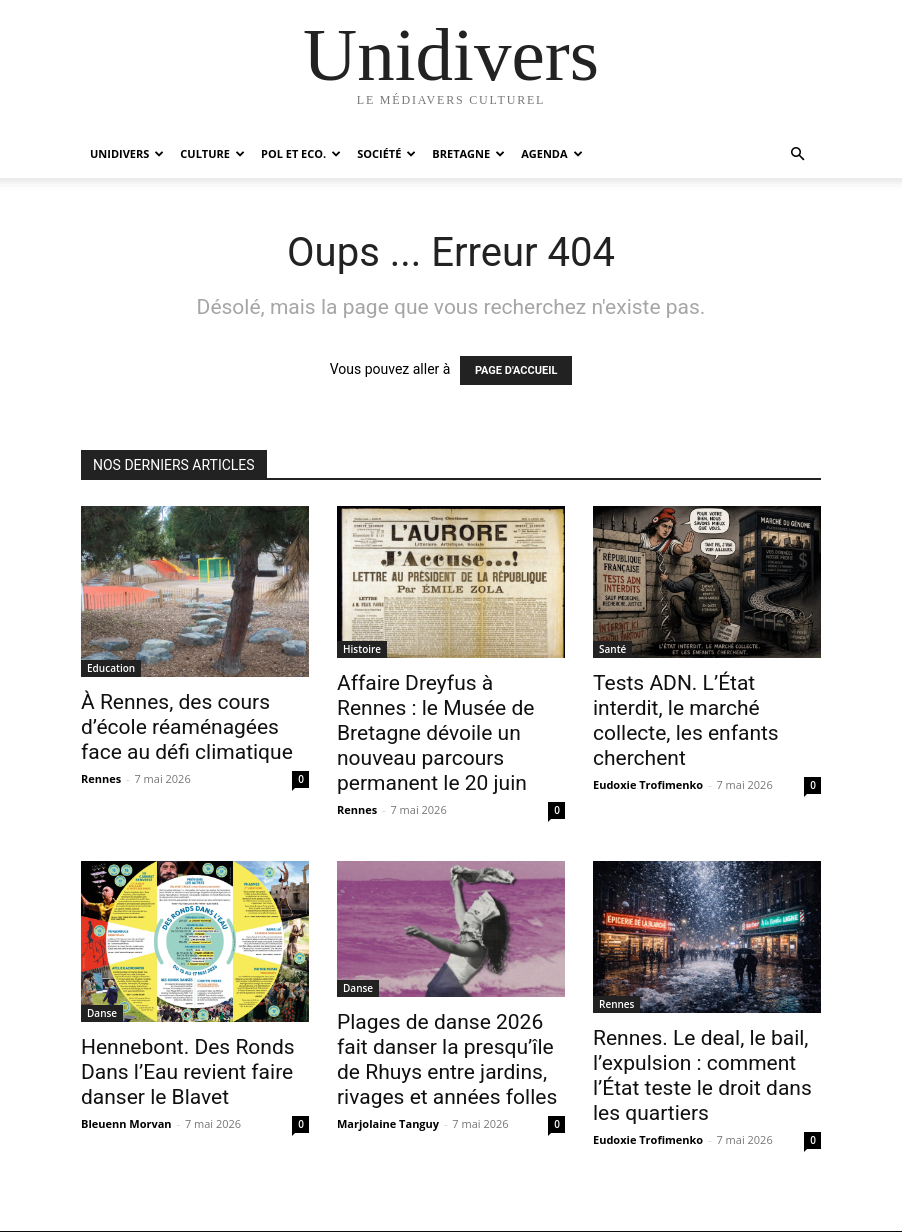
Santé (612, 649)
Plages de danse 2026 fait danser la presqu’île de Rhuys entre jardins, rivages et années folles (447, 1059)
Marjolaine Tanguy (388, 1123)
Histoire (362, 649)
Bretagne (468, 153)
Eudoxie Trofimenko (648, 784)
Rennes (101, 778)
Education (111, 668)
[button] (797, 154)
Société (386, 153)
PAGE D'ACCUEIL (516, 370)
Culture (212, 153)
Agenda (551, 153)
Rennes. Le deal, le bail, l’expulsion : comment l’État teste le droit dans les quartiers (702, 1075)
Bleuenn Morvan (126, 1123)
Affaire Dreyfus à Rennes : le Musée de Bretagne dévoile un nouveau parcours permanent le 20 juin (435, 733)
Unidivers (127, 153)
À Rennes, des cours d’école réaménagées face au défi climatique (187, 727)
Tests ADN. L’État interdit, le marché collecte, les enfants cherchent (686, 720)
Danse (102, 1013)
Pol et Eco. (301, 153)
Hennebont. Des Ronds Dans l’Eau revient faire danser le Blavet (188, 1072)
